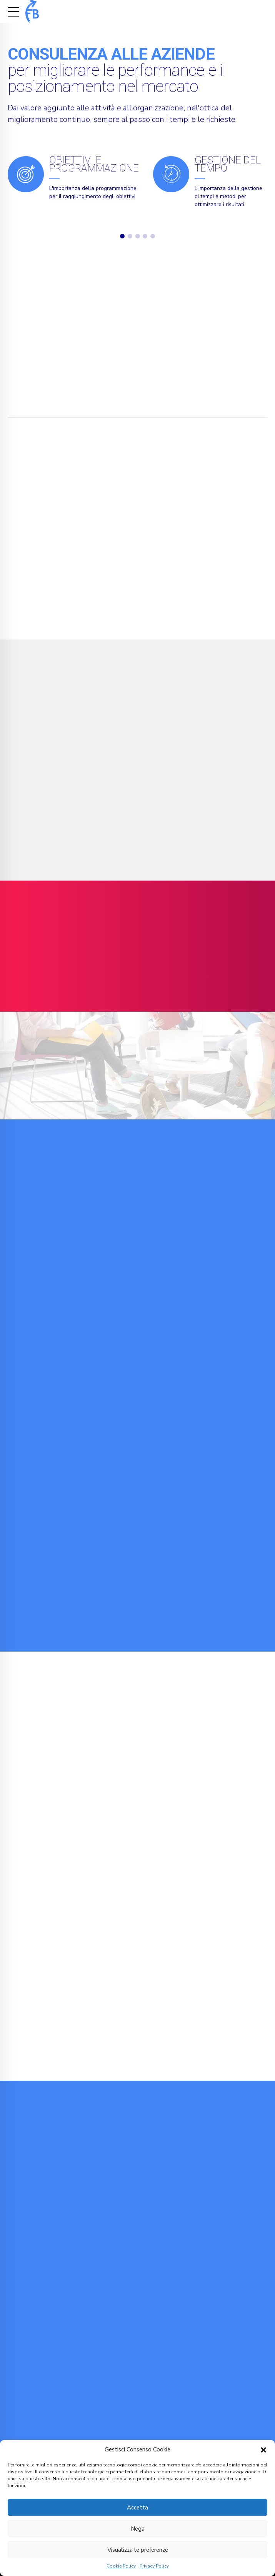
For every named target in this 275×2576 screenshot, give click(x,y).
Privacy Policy (154, 2566)
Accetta (137, 2507)
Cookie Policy (121, 2566)
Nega (138, 2529)
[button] (263, 2450)
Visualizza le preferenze (137, 2550)
